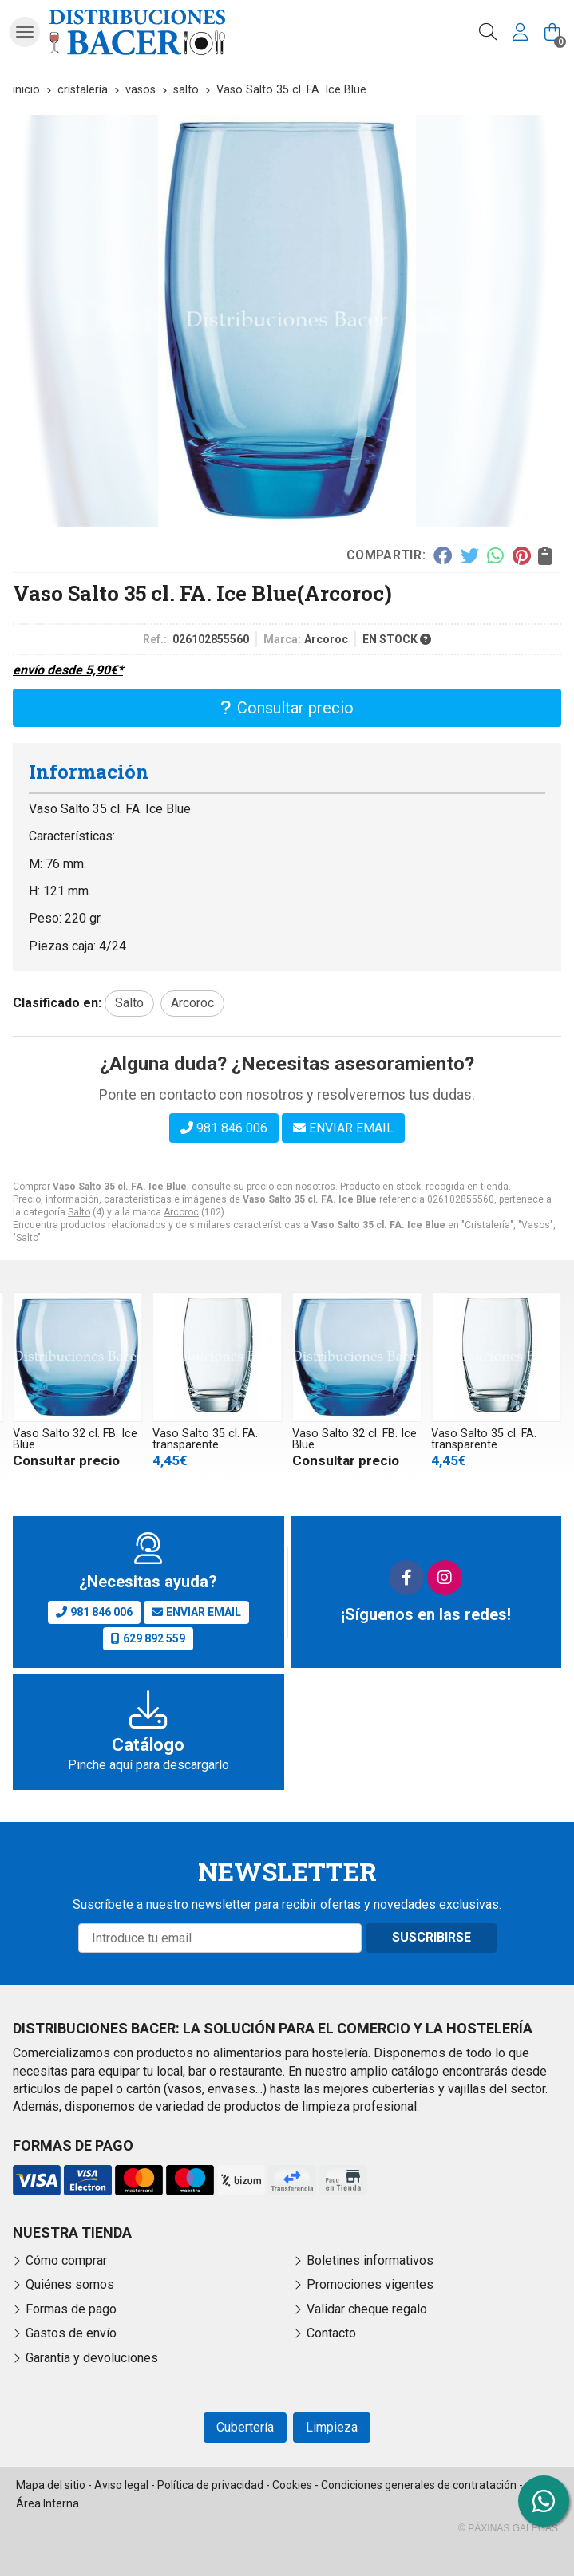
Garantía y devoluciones (92, 2357)
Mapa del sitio (50, 2485)
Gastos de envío (71, 2333)
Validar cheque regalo (367, 2309)
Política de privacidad (210, 2485)
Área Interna (47, 2503)
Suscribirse (431, 1937)
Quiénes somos (70, 2284)
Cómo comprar (66, 2260)
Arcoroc (181, 1212)
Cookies (292, 2485)
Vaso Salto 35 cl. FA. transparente (205, 1439)
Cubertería (245, 2427)
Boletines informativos (370, 2260)
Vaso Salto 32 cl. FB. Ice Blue (75, 1439)
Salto (79, 1212)
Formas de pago (71, 2309)
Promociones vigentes (370, 2284)
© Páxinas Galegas (508, 2528)
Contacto (331, 2333)
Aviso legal (121, 2485)
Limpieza (332, 2427)
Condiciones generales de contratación (419, 2485)
